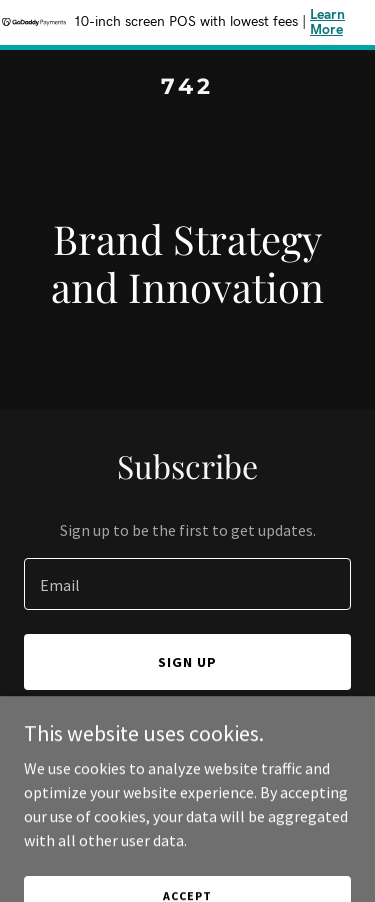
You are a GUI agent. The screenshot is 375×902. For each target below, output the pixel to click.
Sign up (187, 662)
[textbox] (187, 584)
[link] (187, 88)
